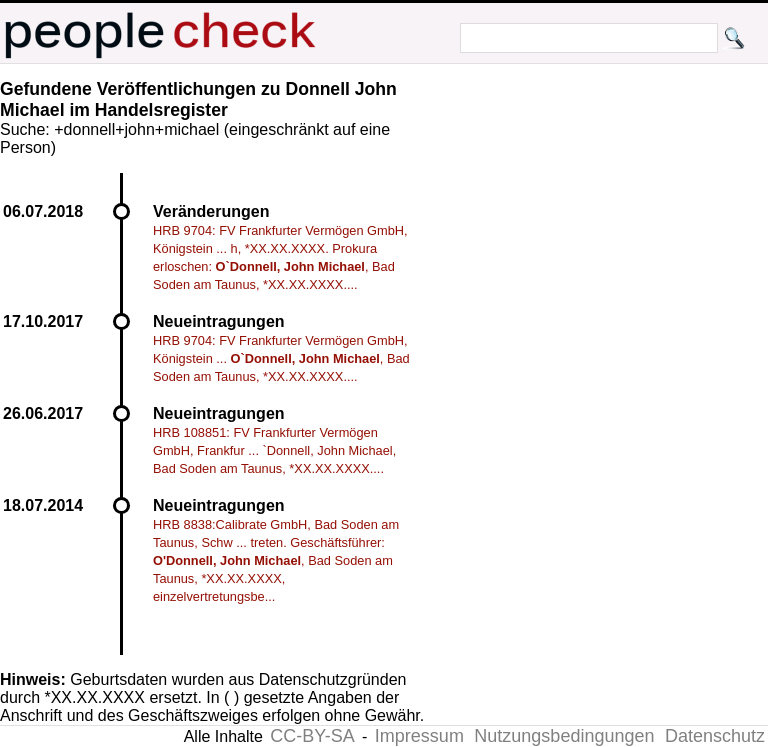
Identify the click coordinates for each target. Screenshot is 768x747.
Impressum (419, 736)
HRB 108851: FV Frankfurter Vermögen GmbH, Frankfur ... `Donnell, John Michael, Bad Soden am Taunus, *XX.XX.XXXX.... (274, 450)
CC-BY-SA (312, 736)
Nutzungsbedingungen (564, 736)
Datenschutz (715, 736)
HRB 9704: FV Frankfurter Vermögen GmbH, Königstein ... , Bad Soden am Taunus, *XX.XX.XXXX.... (281, 358)
